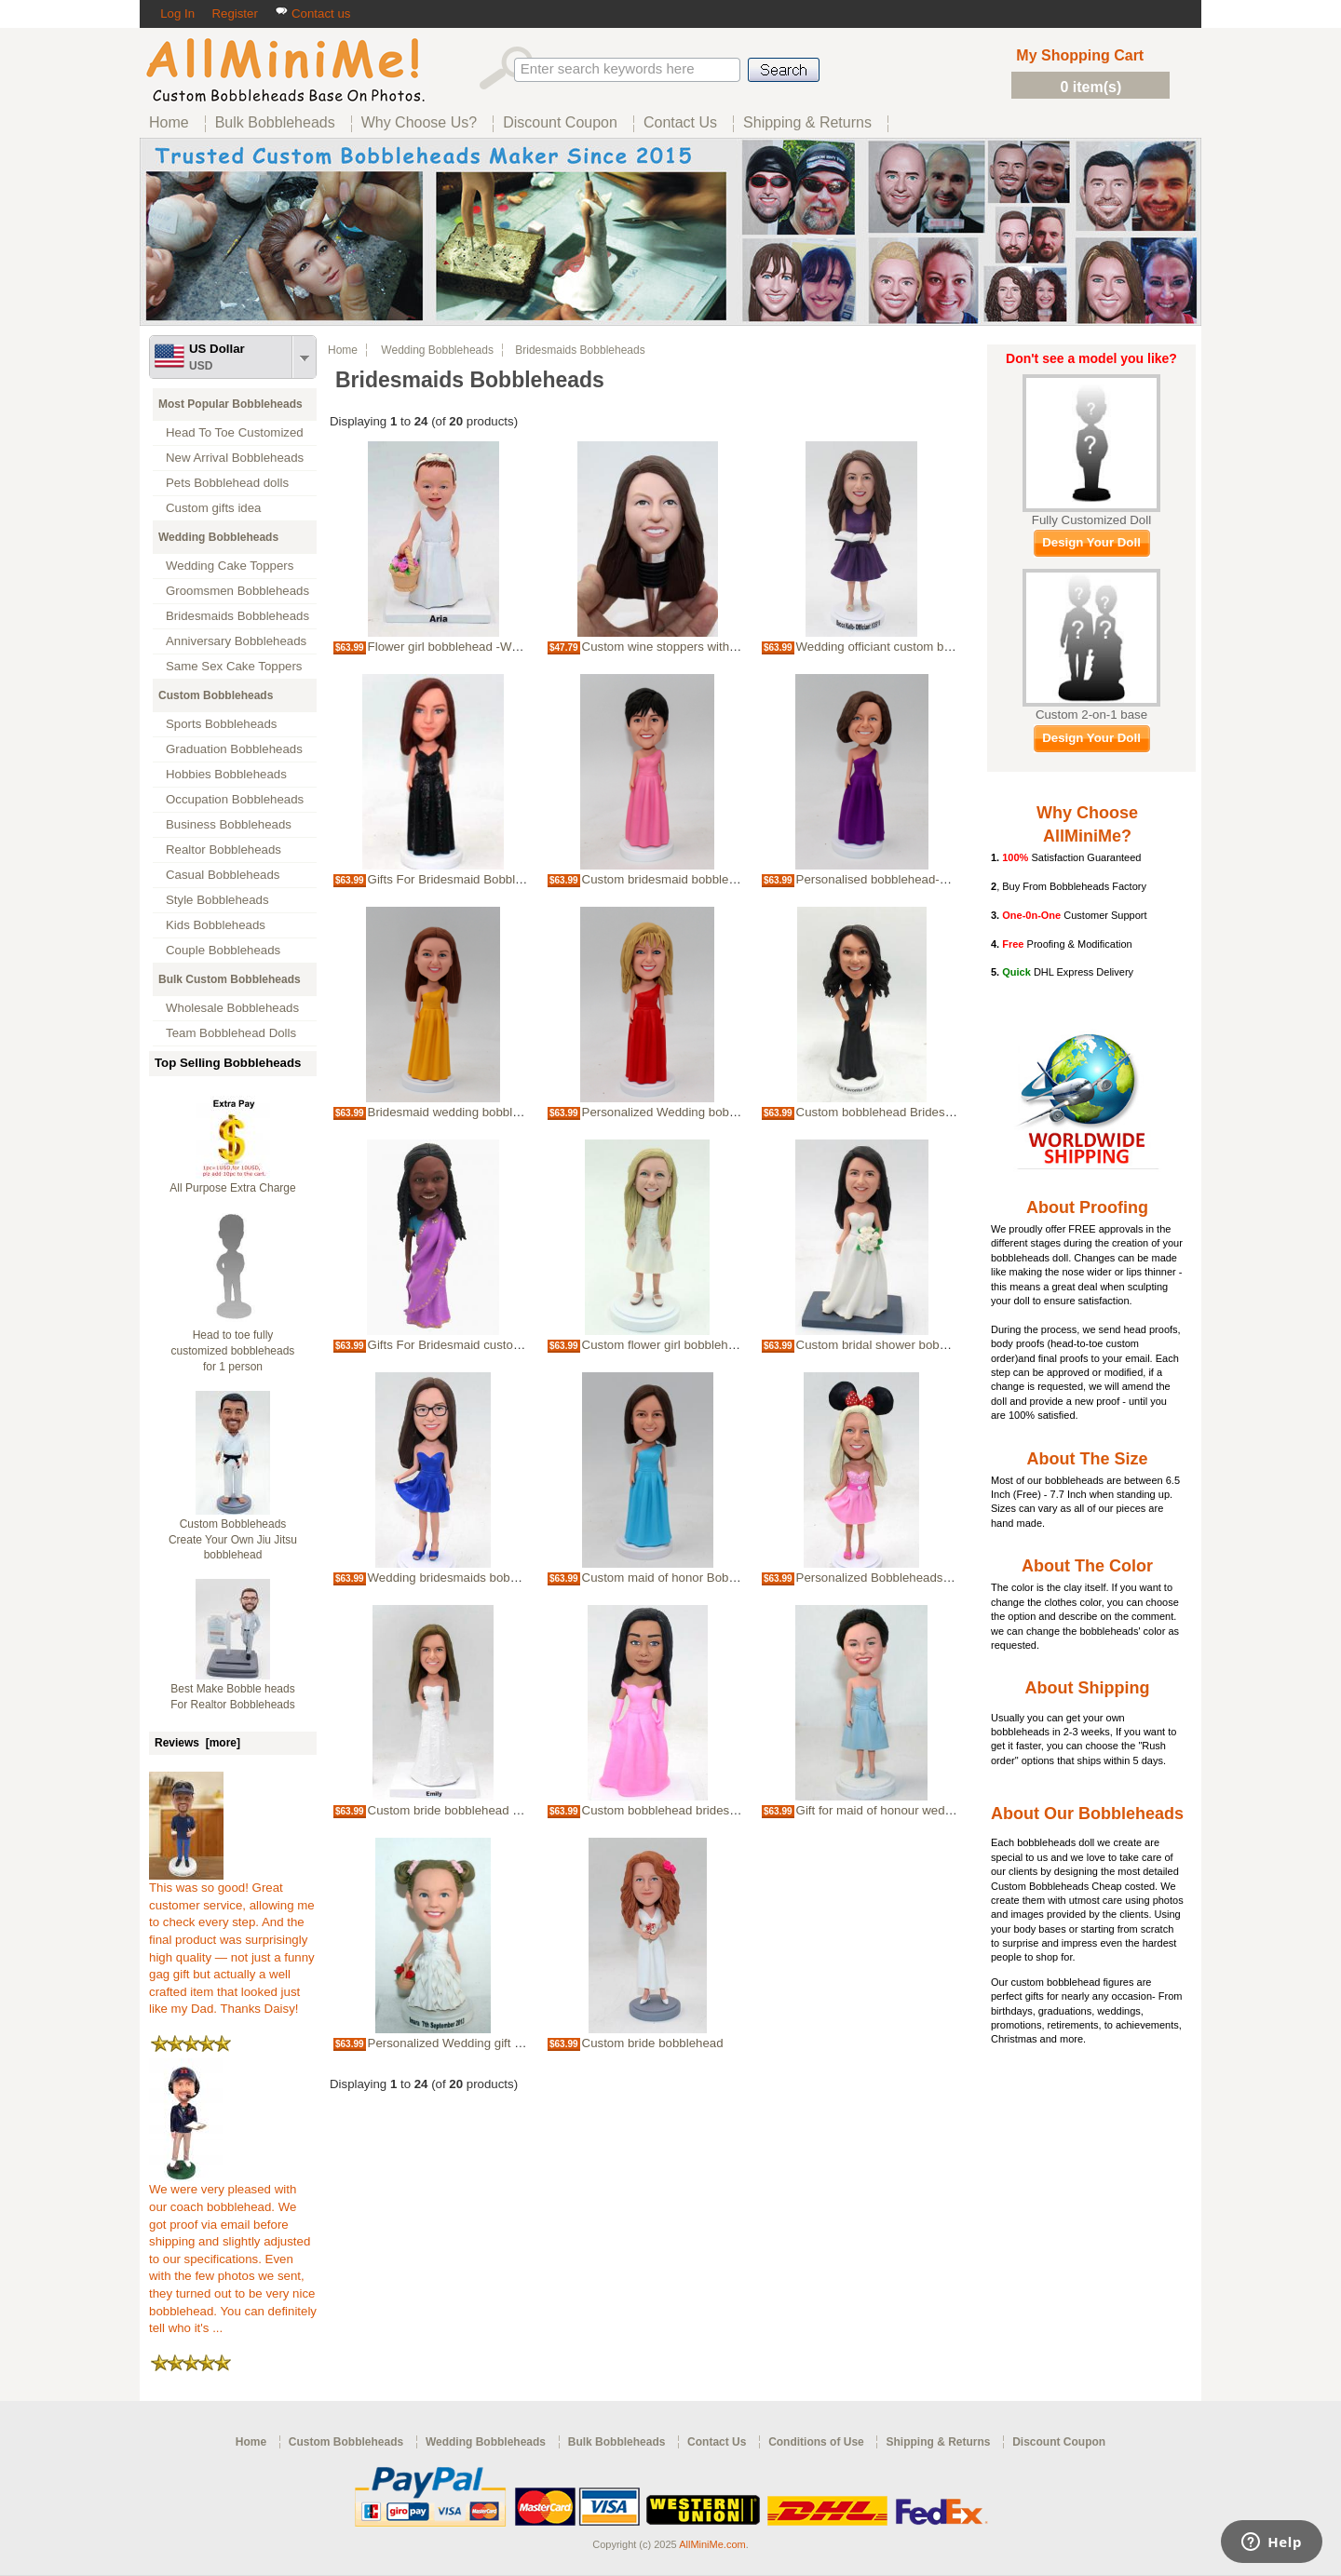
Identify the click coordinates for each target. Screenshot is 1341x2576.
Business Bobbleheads (228, 824)
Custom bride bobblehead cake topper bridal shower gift (521, 1810)
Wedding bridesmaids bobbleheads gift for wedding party (523, 1578)
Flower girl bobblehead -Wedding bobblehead (492, 647)
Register (234, 13)
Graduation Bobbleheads (234, 749)
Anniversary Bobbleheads (236, 641)
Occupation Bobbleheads (235, 799)
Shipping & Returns (938, 2441)
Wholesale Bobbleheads (232, 1008)
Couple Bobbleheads (223, 950)
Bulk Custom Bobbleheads (229, 979)
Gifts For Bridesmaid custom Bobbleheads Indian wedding (526, 1345)
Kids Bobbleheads (215, 925)
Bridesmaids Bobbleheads (237, 616)
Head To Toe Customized (235, 432)
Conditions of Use (816, 2441)
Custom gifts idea (214, 508)
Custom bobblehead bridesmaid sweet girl (697, 1810)
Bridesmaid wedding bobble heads (462, 1112)
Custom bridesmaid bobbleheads (672, 879)
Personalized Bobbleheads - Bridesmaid (906, 1578)
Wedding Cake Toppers (229, 566)
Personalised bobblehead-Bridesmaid (899, 879)
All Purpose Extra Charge (232, 1187)
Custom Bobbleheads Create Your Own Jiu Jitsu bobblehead (233, 1539)
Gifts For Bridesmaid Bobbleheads (462, 879)
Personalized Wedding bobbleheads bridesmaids (715, 1112)
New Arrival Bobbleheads (235, 458)
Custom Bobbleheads (215, 695)
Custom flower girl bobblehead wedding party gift (715, 1345)
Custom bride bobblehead (653, 2043)
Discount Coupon (1058, 2441)
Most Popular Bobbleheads (230, 404)
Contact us (312, 13)
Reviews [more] (197, 1742)
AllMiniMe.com (712, 2544)
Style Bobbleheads (217, 900)
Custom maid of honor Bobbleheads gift (690, 1578)
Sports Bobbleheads (221, 724)
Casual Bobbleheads (222, 875)
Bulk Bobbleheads (617, 2441)
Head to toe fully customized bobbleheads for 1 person (233, 1350)
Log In (177, 13)
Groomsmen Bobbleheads (237, 591)
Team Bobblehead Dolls (231, 1033)
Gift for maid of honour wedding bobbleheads (919, 1810)
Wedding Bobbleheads (218, 537)
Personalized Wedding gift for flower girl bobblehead (511, 2043)
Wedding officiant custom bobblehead (899, 647)
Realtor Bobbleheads (223, 849)
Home (343, 350)
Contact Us (716, 2441)
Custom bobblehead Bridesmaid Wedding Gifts (924, 1112)
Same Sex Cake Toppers (234, 666)
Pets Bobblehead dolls (227, 483)
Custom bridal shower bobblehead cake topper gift (934, 1345)
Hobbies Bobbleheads (226, 774)
